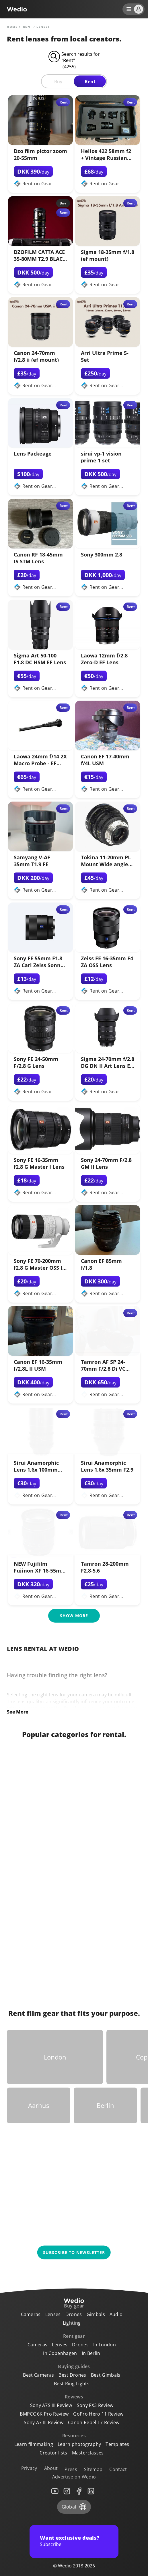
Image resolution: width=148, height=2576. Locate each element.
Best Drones (72, 2375)
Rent (90, 81)
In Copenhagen (60, 2353)
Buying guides (74, 2366)
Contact (118, 2469)
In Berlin (91, 2353)
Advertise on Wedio (74, 2477)
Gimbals (96, 2314)
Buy (58, 81)
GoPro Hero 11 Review (98, 2414)
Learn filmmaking (33, 2444)
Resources (74, 2435)
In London (104, 2345)
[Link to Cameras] (41, 1773)
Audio (116, 2314)
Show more (74, 1615)
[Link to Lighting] (41, 1907)
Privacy (29, 2468)
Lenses (53, 2314)
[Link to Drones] (41, 1951)
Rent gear (74, 2336)
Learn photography (79, 2444)
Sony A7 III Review (43, 2422)
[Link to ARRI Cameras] (107, 1862)
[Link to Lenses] (41, 1818)
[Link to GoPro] (107, 1951)
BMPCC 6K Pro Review (44, 2414)
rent (27, 27)
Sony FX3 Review (95, 2405)
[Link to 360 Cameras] (107, 1818)
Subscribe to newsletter (74, 2252)
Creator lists (53, 2453)
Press (71, 2469)
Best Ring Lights (71, 2383)
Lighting (72, 2323)
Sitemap (93, 2469)
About (51, 2468)
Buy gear (74, 2306)
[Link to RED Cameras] (107, 1907)
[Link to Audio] (41, 1862)
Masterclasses (88, 2453)
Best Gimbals (105, 2375)
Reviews (74, 2397)
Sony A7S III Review (51, 2405)
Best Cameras (38, 2375)
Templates (117, 2444)
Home (12, 27)
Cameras (31, 2314)
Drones (73, 2314)
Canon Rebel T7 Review (94, 2422)
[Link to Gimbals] (107, 1773)
